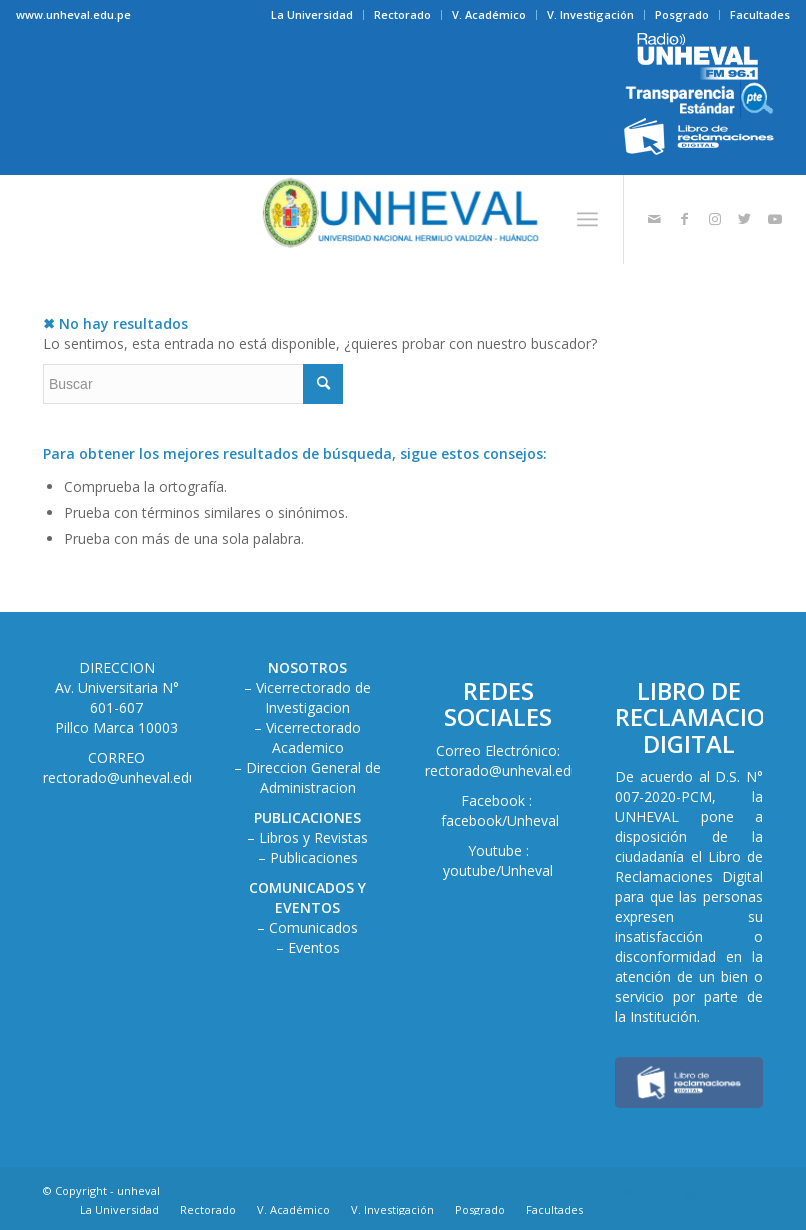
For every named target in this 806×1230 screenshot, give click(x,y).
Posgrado (682, 14)
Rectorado (402, 14)
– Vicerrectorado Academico (307, 737)
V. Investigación (590, 14)
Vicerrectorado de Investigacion (313, 697)
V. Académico (489, 14)
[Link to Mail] (655, 219)
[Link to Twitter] (745, 219)
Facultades (760, 14)
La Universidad (312, 14)
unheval (138, 1190)
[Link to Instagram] (715, 219)
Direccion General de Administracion (313, 777)
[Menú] (587, 219)
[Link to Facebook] (685, 219)
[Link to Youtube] (775, 219)
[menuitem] (312, 15)
